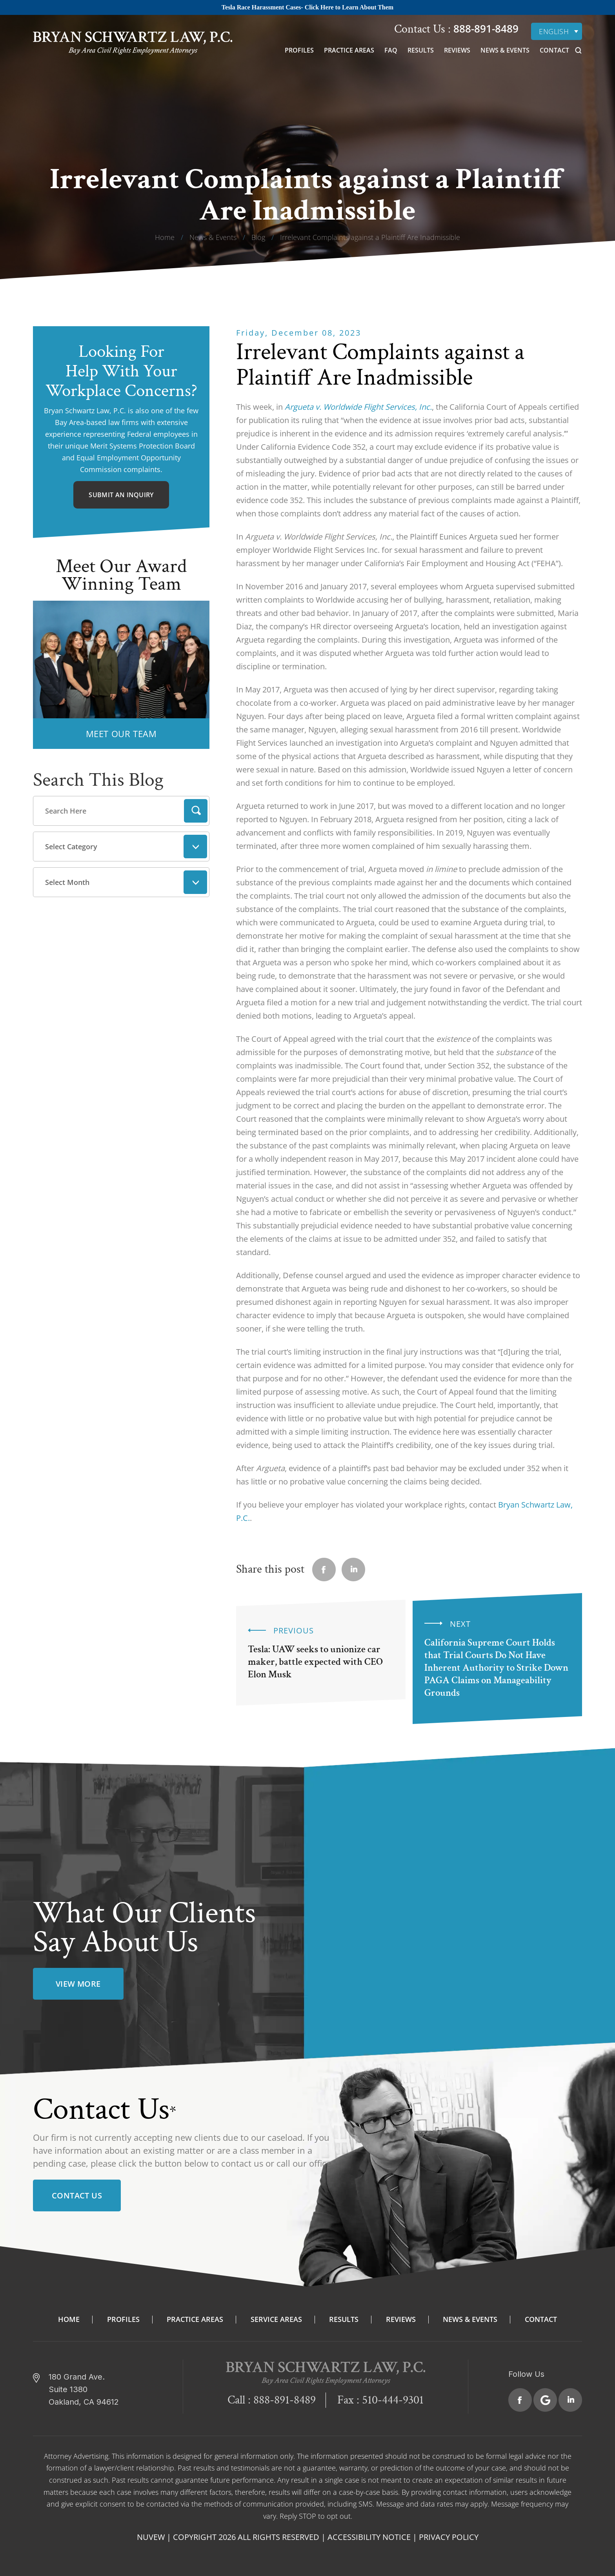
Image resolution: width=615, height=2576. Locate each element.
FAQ (390, 50)
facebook (324, 1569)
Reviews (457, 50)
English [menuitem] (554, 31)
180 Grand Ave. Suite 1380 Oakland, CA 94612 (84, 2389)
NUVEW (151, 2537)
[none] (556, 31)
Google (545, 2400)
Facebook (520, 2400)
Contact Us (77, 2195)
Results (421, 50)
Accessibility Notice (369, 2537)
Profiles (299, 50)
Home (69, 2319)
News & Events (504, 50)
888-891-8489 (485, 29)
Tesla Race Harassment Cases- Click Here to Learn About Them (307, 7)
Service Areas (276, 2319)
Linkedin (353, 1569)
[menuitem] (556, 31)
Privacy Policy (449, 2537)
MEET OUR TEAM (121, 733)
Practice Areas (349, 50)
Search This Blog (98, 780)
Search (195, 811)
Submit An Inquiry (121, 494)
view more (78, 1983)
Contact (554, 50)
